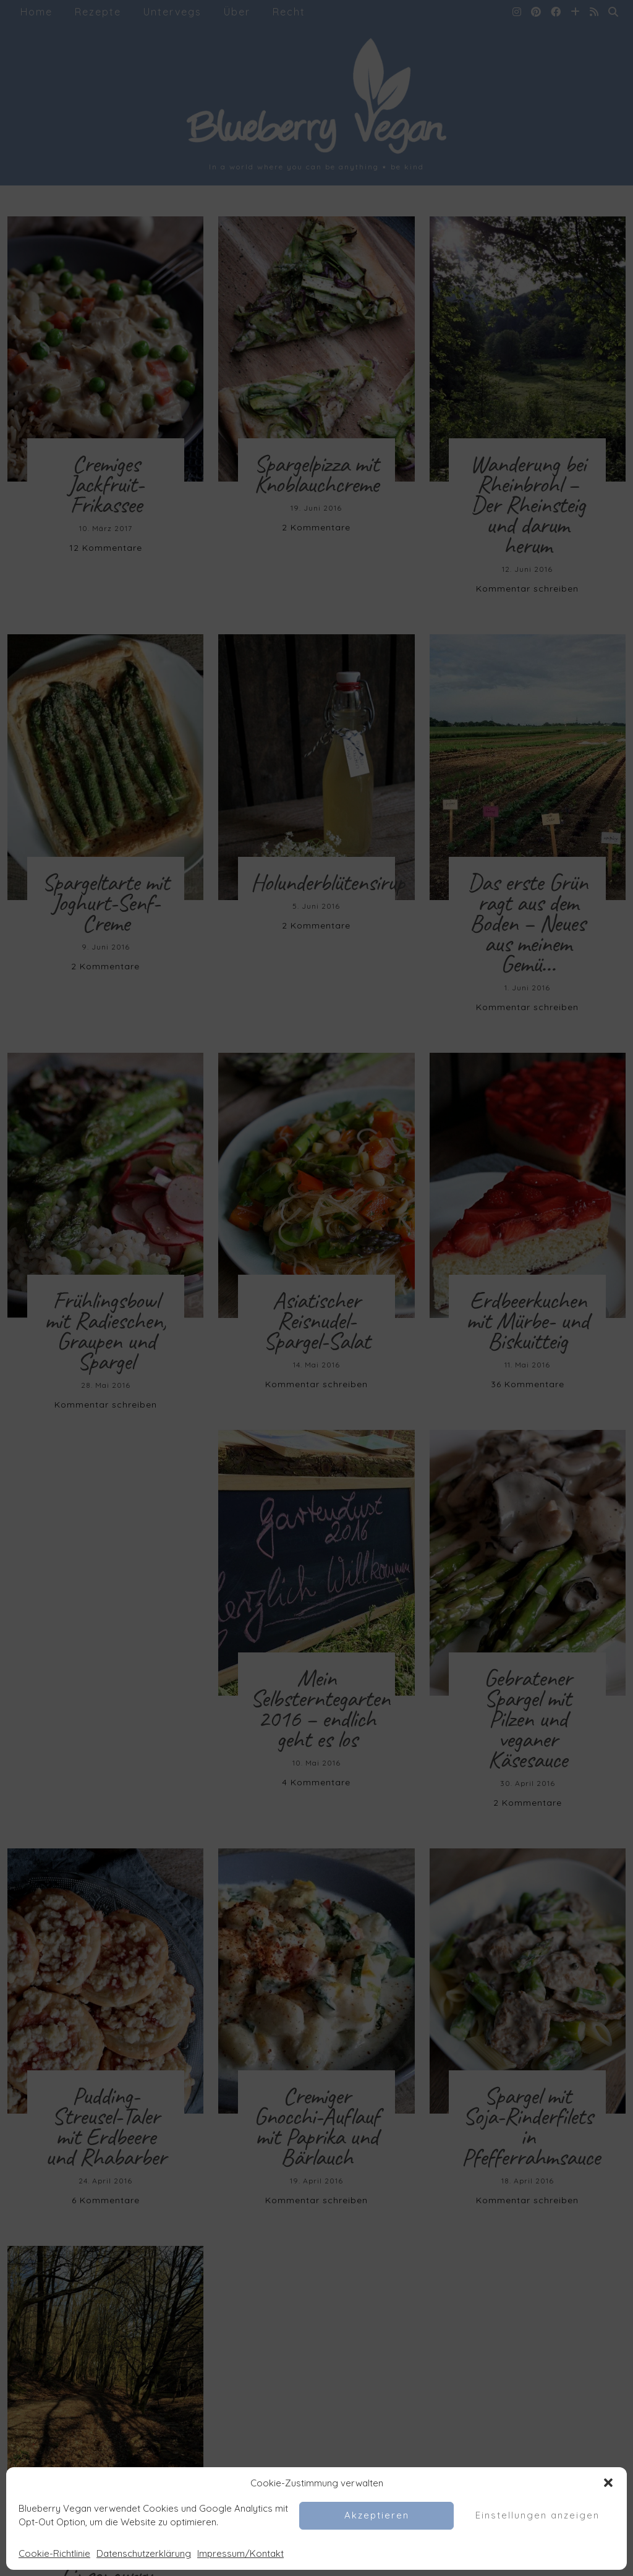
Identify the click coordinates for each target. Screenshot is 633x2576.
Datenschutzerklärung (143, 2553)
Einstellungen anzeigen (537, 2515)
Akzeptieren (376, 2515)
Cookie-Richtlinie (54, 2553)
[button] (608, 2482)
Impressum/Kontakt (240, 2553)
